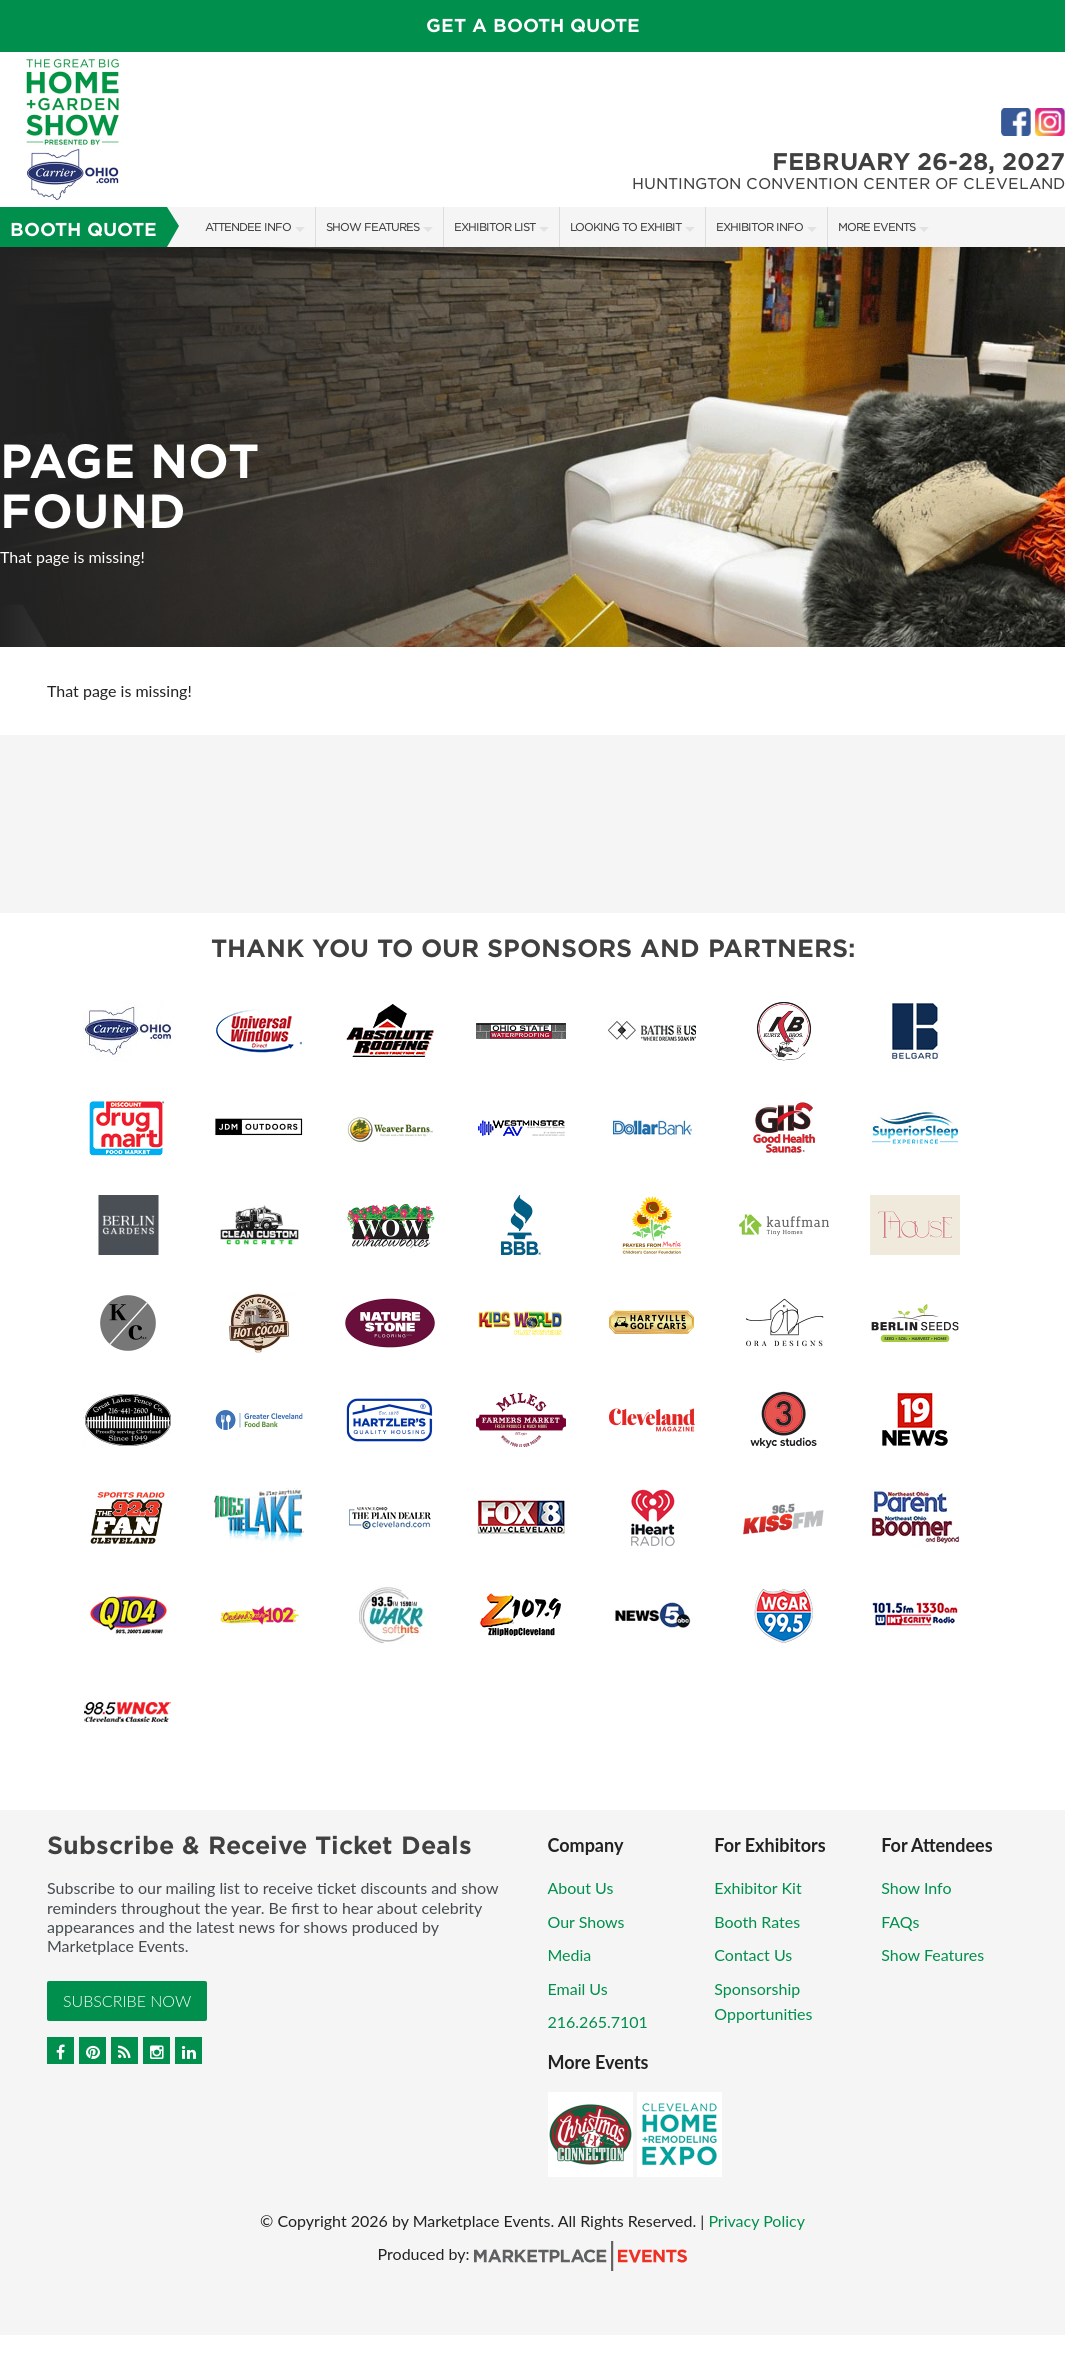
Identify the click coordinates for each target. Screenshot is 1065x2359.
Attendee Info (248, 227)
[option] (532, 447)
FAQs (900, 1921)
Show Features (372, 227)
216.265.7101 (598, 2021)
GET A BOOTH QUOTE (533, 25)
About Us (581, 1887)
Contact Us (753, 1954)
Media (570, 1954)
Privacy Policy (756, 2220)
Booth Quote (83, 229)
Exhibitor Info (759, 227)
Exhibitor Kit (757, 1887)
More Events (876, 227)
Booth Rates (757, 1921)
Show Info (916, 1887)
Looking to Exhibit (625, 227)
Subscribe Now (127, 2000)
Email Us (578, 1988)
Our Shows (586, 1921)
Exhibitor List (494, 227)
